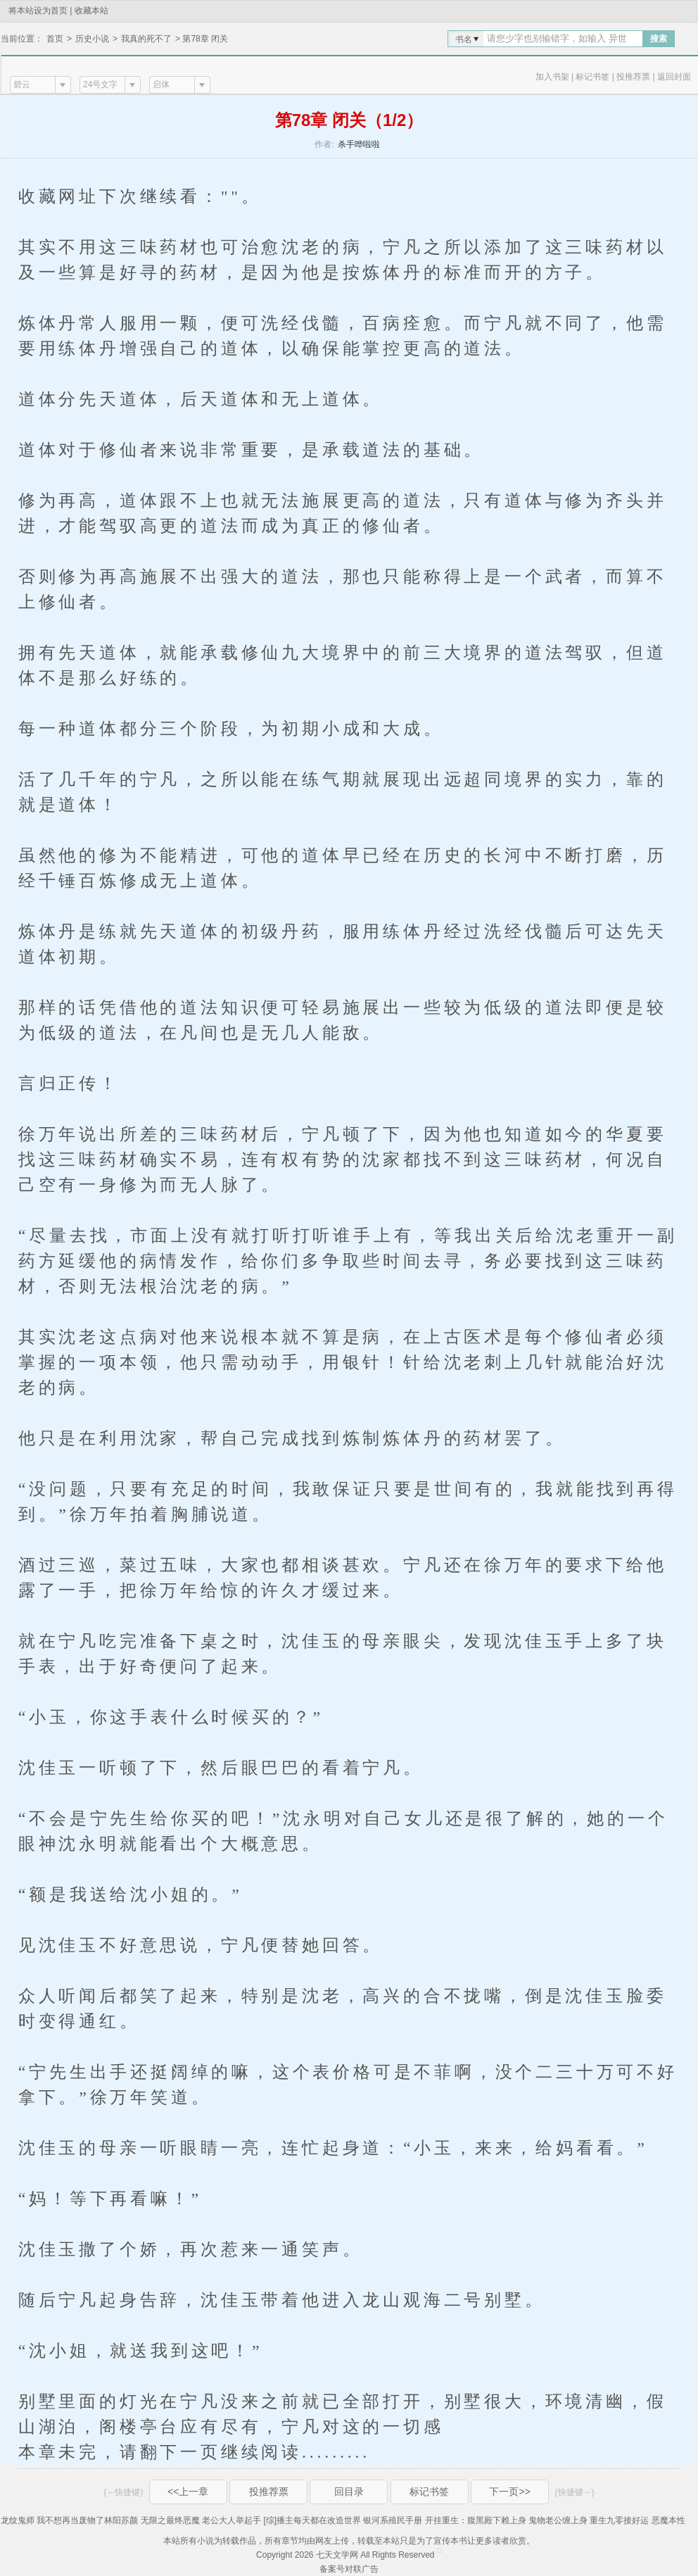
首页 (54, 39)
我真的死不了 (146, 39)
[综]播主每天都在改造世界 (312, 2520)
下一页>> (509, 2491)
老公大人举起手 (231, 2520)
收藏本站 (91, 10)
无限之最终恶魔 (170, 2520)
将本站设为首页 (38, 10)
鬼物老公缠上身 (558, 2520)
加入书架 (552, 77)
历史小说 (92, 39)
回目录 (349, 2491)
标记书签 (592, 77)
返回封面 (674, 77)
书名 (463, 39)
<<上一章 (187, 2491)
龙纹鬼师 (17, 2520)
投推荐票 (633, 77)
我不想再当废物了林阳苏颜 (87, 2520)
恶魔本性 (668, 2520)
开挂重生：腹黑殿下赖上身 (475, 2520)
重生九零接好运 (619, 2520)
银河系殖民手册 (392, 2520)
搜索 (658, 39)
